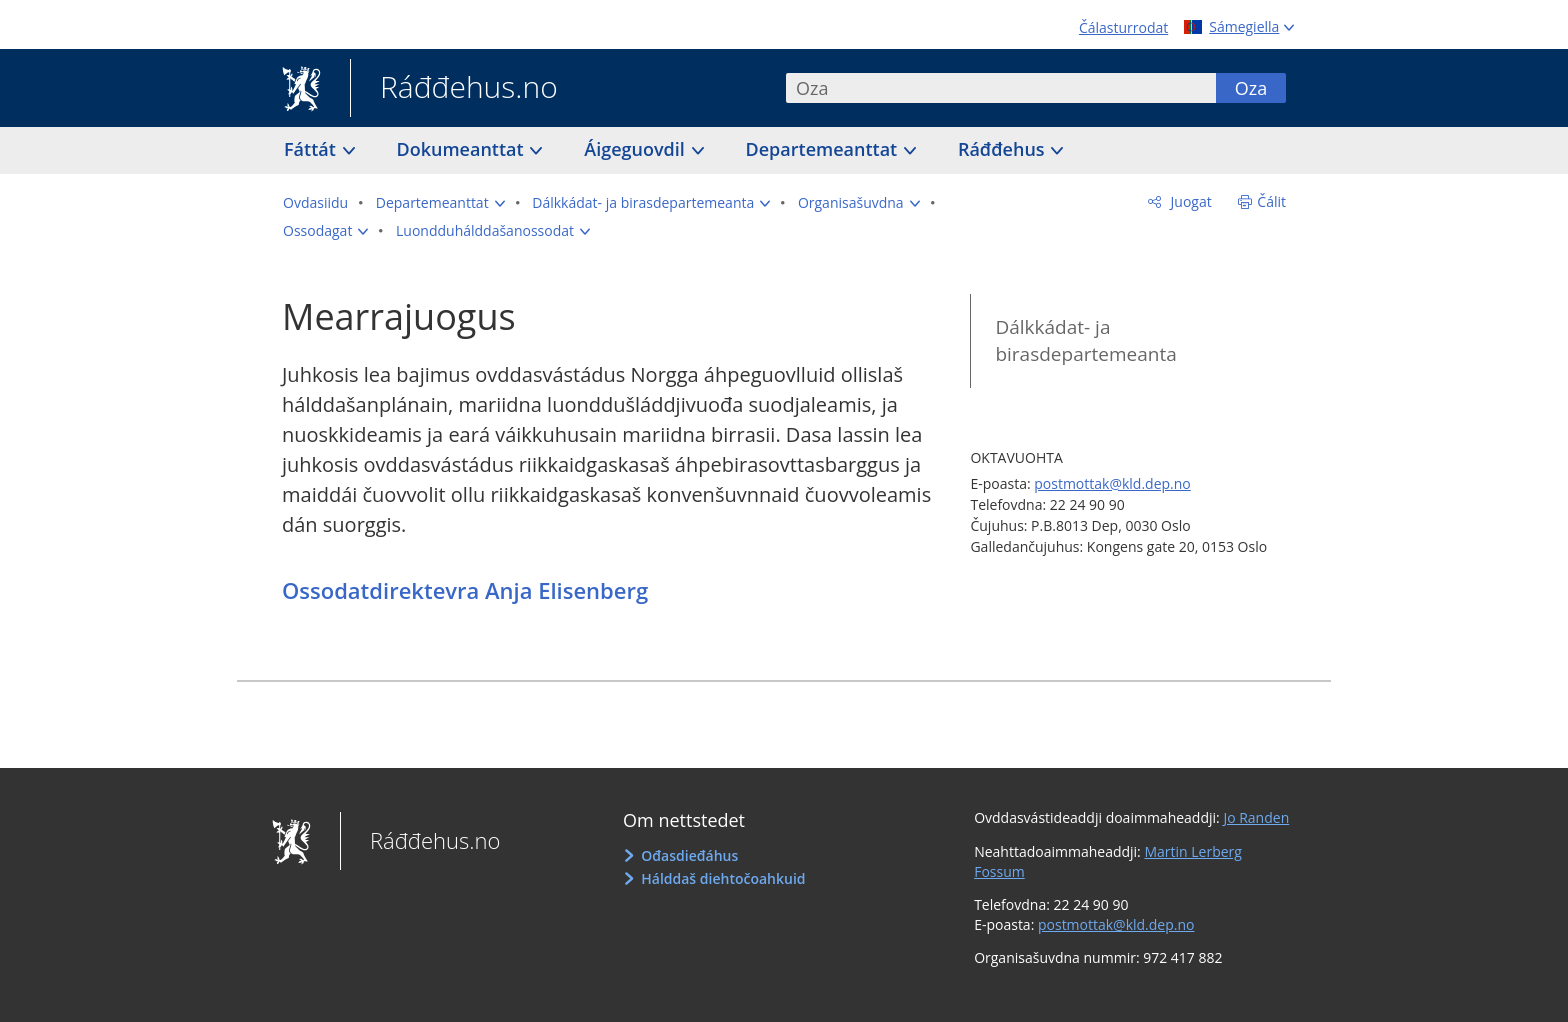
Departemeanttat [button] (824, 149)
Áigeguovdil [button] (636, 149)
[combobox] (1001, 88)
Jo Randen (1256, 817)
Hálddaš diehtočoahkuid (723, 878)
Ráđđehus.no (454, 89)
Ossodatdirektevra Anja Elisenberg (465, 590)
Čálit (1271, 201)
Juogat (1189, 201)
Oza (1251, 88)
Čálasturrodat (1123, 27)
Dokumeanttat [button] (463, 149)
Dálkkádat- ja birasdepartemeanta (1085, 340)
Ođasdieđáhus (689, 855)
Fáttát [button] (312, 149)
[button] (440, 203)
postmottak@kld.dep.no (1112, 483)
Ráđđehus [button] (1003, 149)
